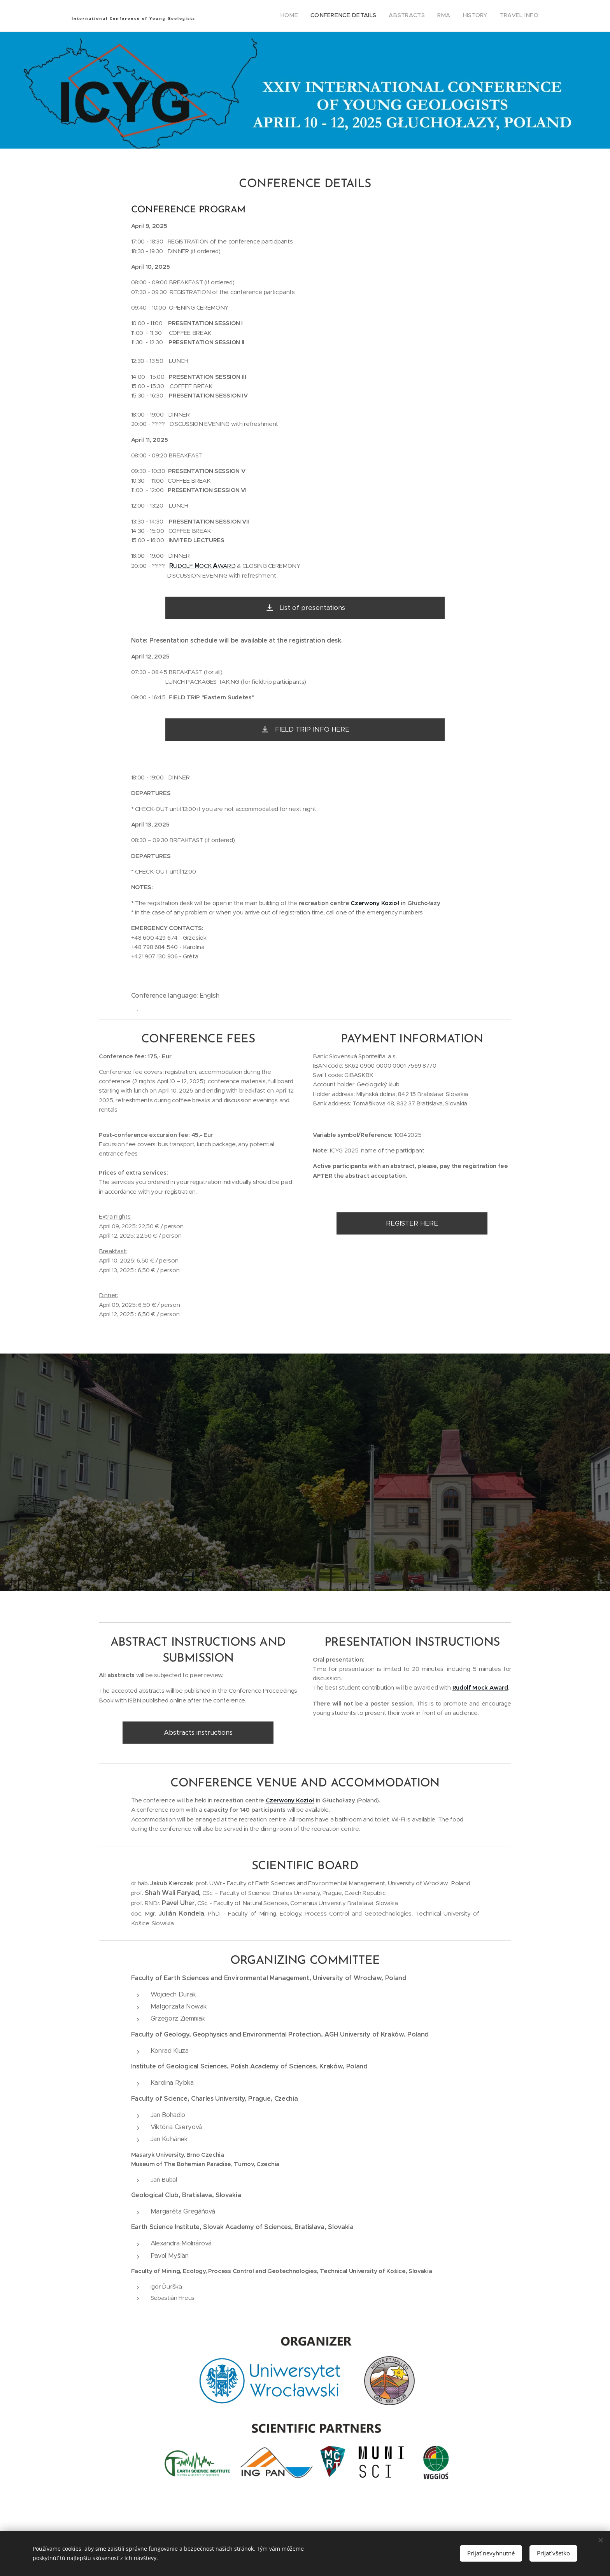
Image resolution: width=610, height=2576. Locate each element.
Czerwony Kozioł (375, 903)
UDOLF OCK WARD (202, 565)
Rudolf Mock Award (480, 1688)
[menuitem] (478, 16)
